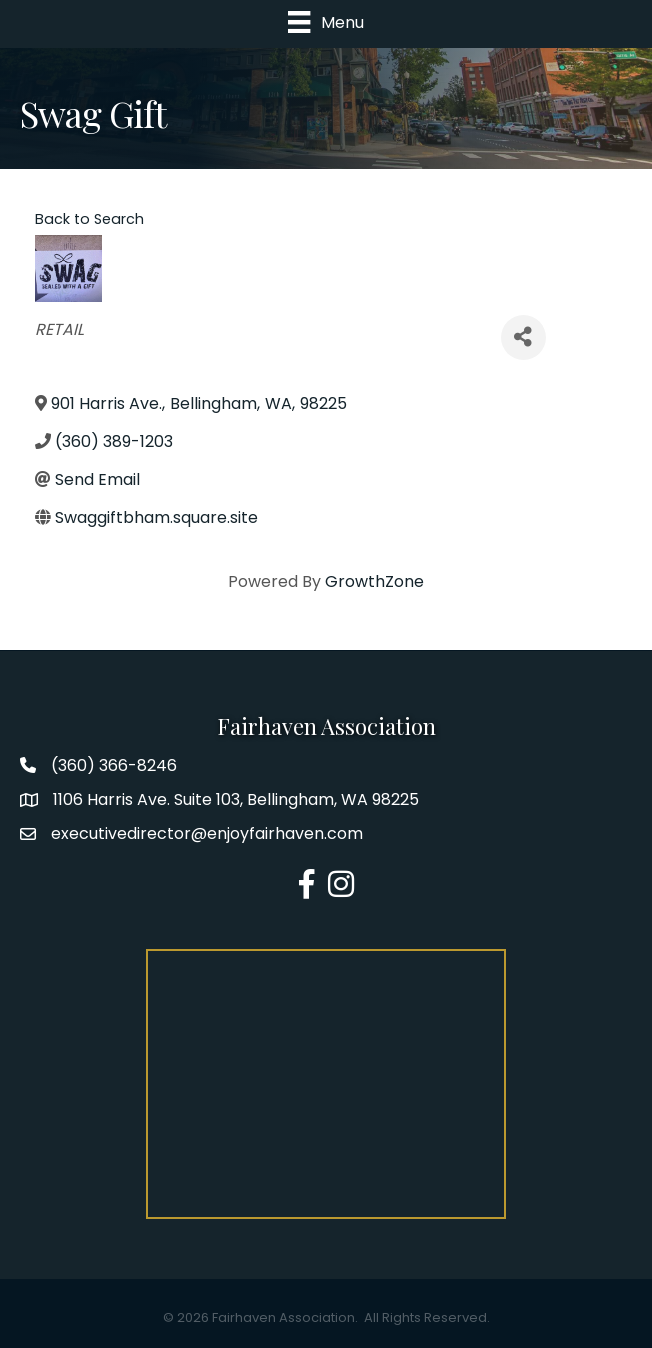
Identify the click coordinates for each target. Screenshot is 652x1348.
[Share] (523, 337)
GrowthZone (374, 581)
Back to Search (89, 219)
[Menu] (325, 22)
